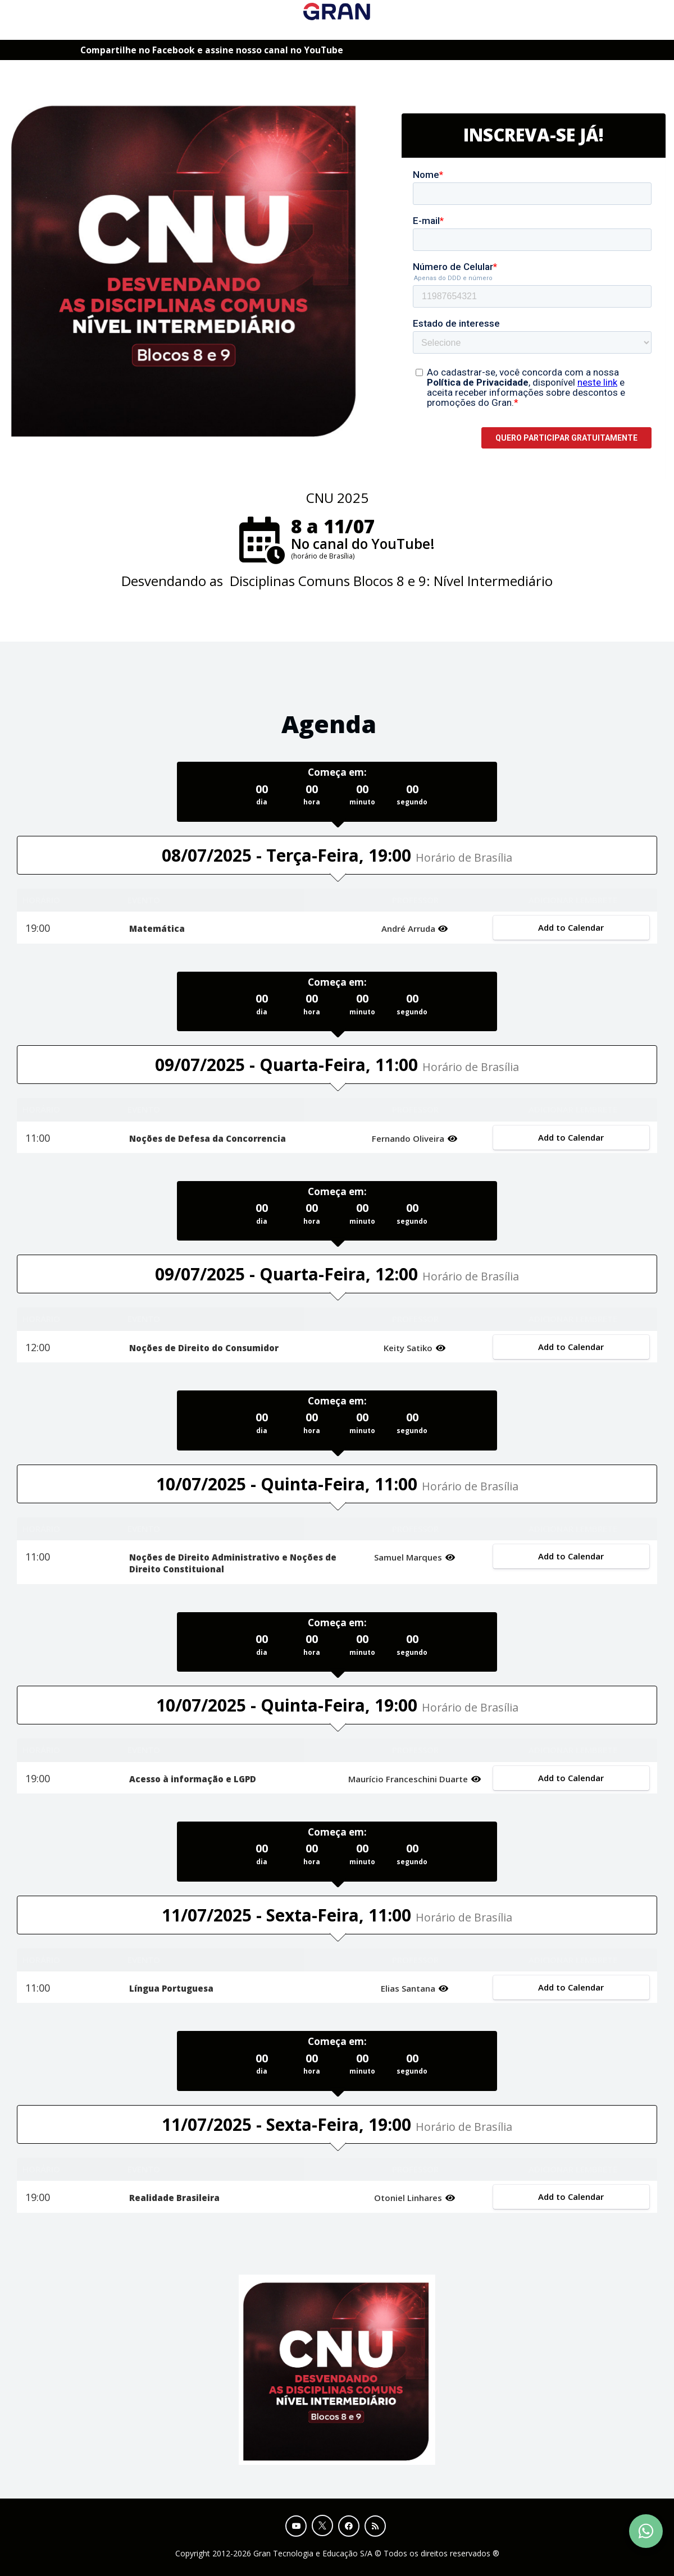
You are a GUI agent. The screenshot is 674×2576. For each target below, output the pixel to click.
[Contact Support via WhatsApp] (646, 2531)
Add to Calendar (571, 927)
